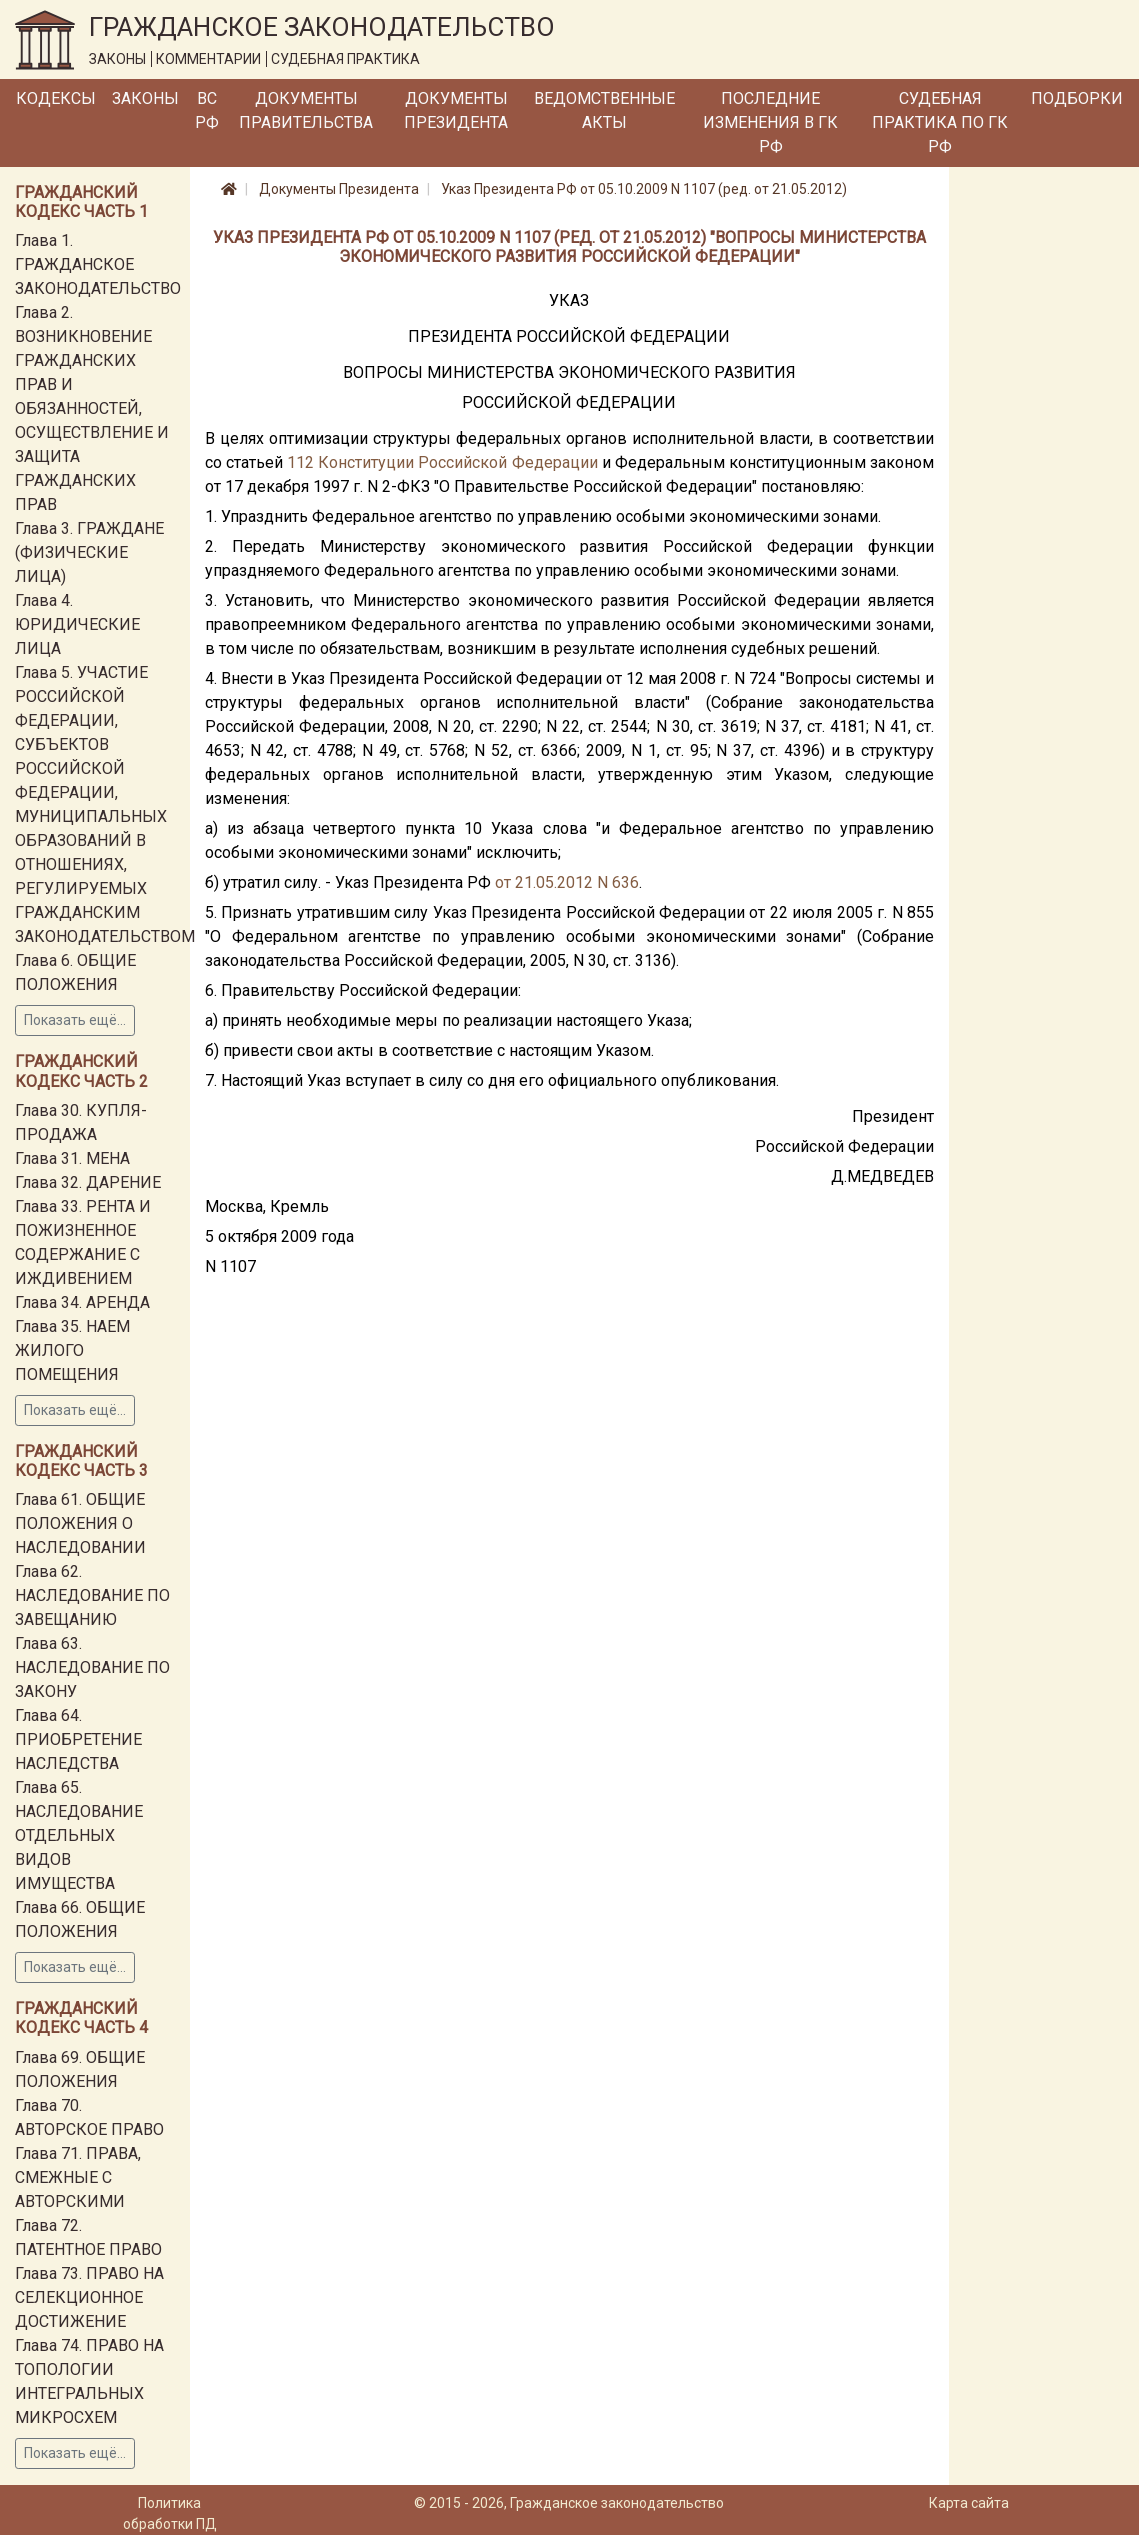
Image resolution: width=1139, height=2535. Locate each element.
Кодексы (56, 98)
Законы (145, 98)
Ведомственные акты (604, 110)
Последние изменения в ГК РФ (770, 122)
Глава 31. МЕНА (72, 1158)
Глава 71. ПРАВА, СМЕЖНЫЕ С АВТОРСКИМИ (78, 2177)
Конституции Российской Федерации (457, 462)
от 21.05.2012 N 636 (567, 882)
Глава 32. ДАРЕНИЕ (88, 1182)
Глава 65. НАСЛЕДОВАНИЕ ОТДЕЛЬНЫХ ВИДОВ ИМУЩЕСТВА (79, 1835)
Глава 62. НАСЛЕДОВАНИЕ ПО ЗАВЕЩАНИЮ (92, 1595)
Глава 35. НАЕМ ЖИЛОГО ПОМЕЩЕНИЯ (72, 1350)
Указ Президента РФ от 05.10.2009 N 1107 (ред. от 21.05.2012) (644, 189)
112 (300, 462)
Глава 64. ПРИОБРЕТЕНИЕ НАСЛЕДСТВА (78, 1739)
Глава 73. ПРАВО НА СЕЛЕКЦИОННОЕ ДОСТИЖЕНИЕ (89, 2297)
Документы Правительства (306, 110)
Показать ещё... (75, 1020)
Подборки (1077, 98)
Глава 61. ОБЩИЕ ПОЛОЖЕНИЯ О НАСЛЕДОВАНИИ (80, 1523)
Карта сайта (969, 2503)
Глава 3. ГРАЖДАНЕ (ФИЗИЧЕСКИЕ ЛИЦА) (89, 552)
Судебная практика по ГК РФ (940, 122)
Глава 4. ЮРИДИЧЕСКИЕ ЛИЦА (77, 624)
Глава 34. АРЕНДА (82, 1302)
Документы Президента (456, 110)
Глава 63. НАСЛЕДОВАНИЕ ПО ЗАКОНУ (92, 1667)
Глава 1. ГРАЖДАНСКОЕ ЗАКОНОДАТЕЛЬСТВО (98, 264)
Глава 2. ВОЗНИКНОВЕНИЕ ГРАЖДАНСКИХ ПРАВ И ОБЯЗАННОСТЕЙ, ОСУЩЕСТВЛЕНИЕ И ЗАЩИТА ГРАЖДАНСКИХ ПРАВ (92, 408)
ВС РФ (207, 110)
